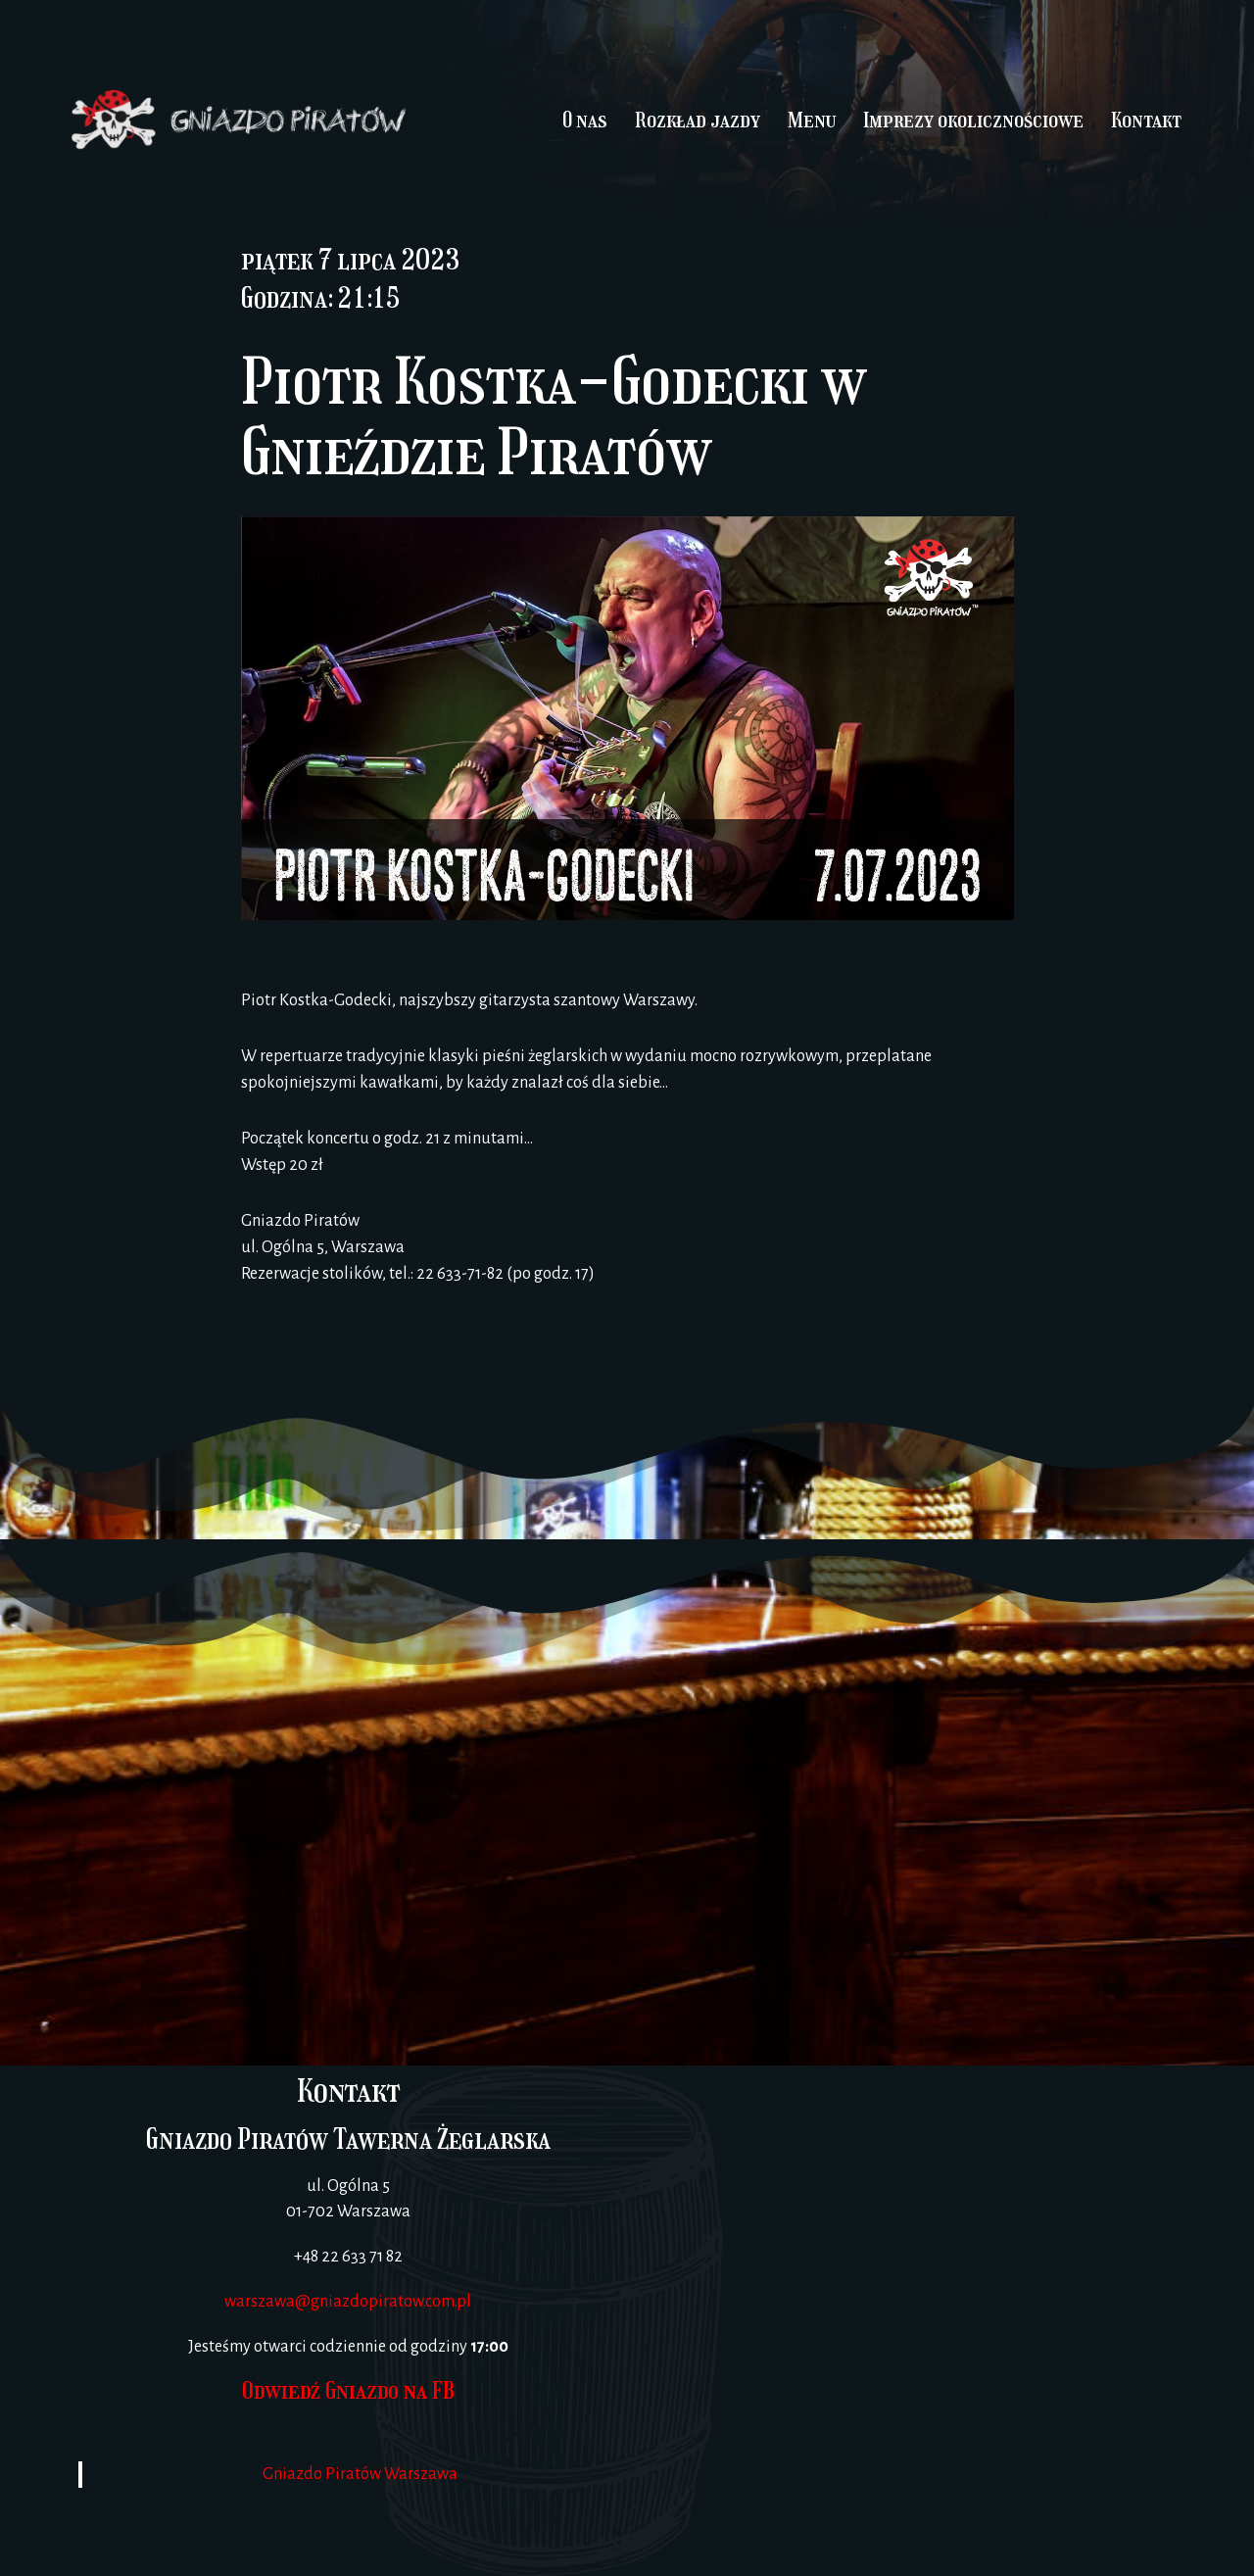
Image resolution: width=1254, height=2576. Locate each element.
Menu (812, 120)
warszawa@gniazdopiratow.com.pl (347, 2301)
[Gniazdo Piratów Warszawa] (906, 2271)
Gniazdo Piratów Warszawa (360, 2474)
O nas (584, 120)
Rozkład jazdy (697, 120)
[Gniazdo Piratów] (240, 120)
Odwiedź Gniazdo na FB (348, 2390)
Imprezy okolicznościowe (973, 120)
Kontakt (1146, 120)
